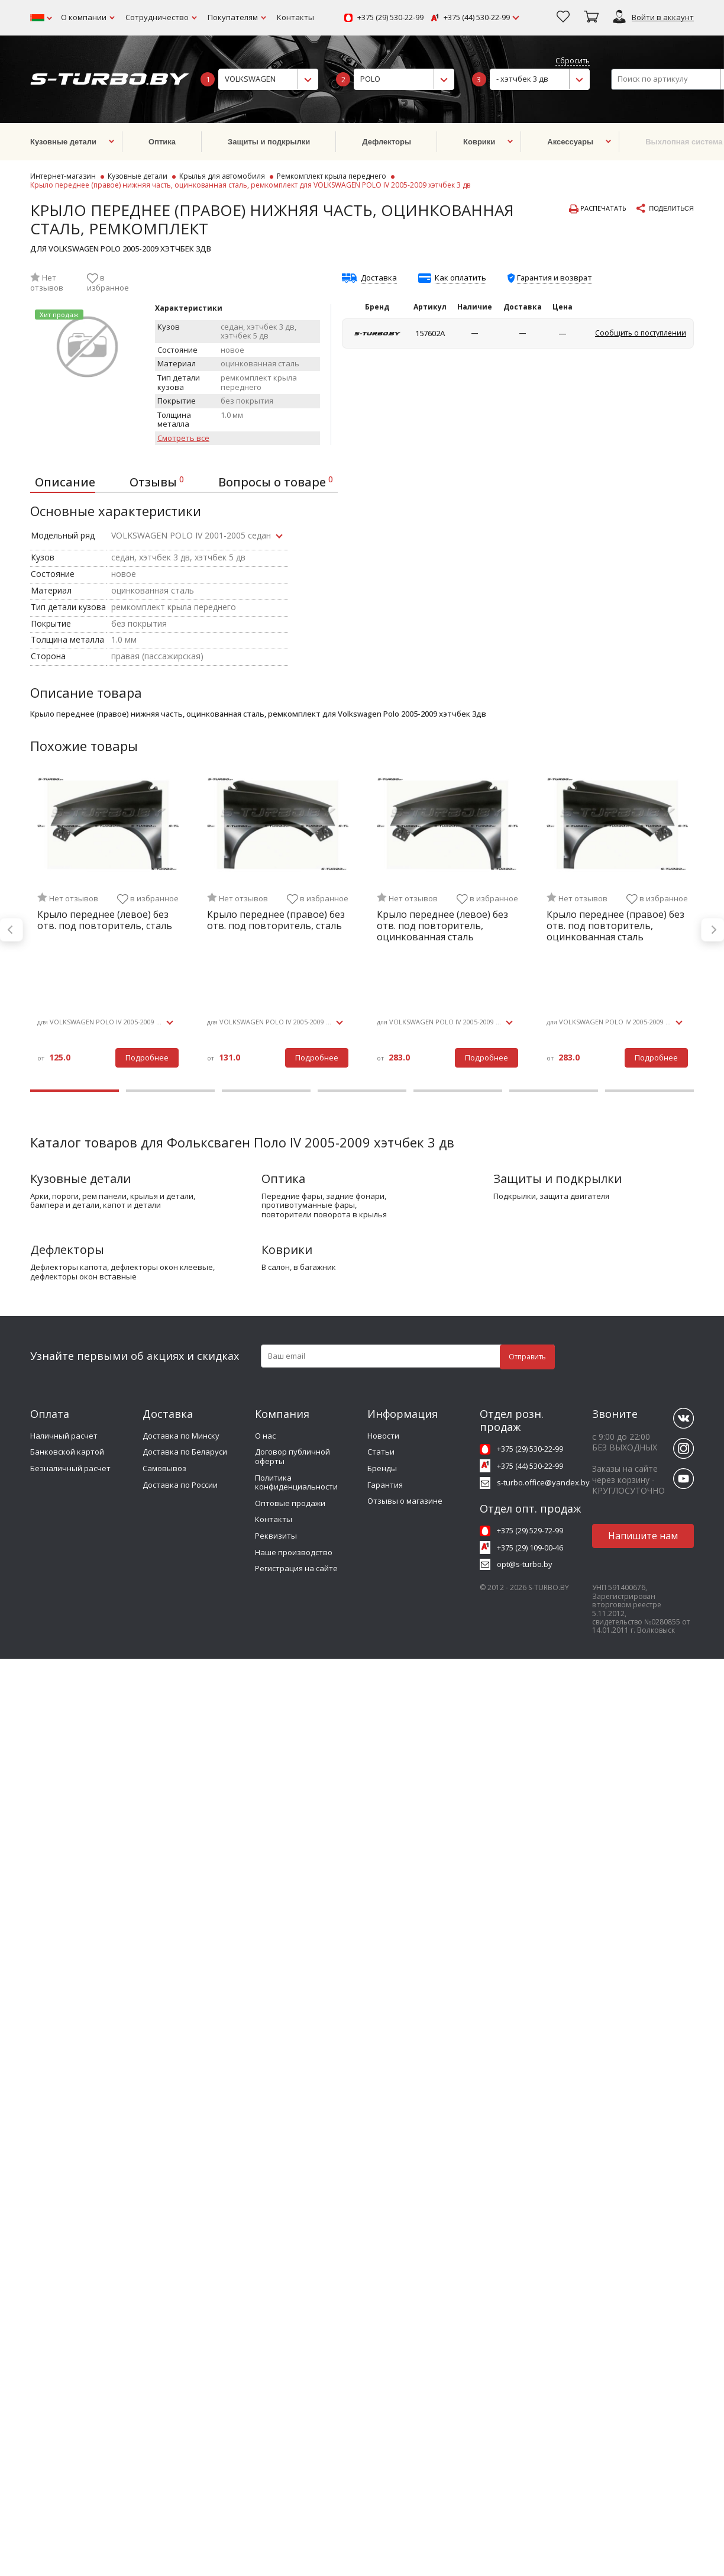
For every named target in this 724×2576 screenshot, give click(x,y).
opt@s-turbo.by (524, 1564)
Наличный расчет (64, 1435)
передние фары (291, 1196)
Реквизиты (276, 1535)
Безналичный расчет (70, 1468)
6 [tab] (553, 1090)
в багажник (314, 1267)
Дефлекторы (67, 1250)
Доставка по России (180, 1484)
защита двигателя (574, 1196)
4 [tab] (362, 1090)
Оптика (283, 1179)
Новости (383, 1435)
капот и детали (132, 1205)
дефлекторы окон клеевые (162, 1267)
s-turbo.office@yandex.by (543, 1482)
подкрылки (514, 1196)
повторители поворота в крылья (324, 1215)
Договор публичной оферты (292, 1456)
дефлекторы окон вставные (83, 1277)
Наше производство (293, 1552)
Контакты (295, 17)
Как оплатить (460, 278)
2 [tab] (170, 1090)
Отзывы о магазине (404, 1500)
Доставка (379, 278)
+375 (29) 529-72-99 (530, 1530)
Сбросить (572, 61)
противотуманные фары (308, 1205)
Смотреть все (183, 438)
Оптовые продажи (290, 1503)
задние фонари (355, 1196)
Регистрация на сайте (296, 1568)
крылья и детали (161, 1196)
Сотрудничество (157, 17)
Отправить (527, 1357)
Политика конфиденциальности (296, 1482)
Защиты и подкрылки (557, 1179)
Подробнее (147, 1058)
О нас (265, 1435)
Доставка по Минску (181, 1435)
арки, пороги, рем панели (78, 1196)
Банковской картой (67, 1451)
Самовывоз (164, 1468)
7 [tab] (649, 1090)
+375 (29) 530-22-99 (390, 17)
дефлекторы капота (68, 1267)
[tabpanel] (108, 929)
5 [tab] (457, 1090)
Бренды (382, 1468)
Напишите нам (643, 1535)
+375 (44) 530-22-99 (477, 17)
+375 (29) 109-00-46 (530, 1547)
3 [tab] (266, 1090)
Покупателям (233, 17)
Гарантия (385, 1484)
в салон (275, 1267)
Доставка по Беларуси (185, 1451)
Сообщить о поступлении (640, 333)
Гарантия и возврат (554, 277)
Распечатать (597, 209)
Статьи (381, 1451)
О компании (83, 17)
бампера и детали (64, 1205)
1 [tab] (74, 1090)
